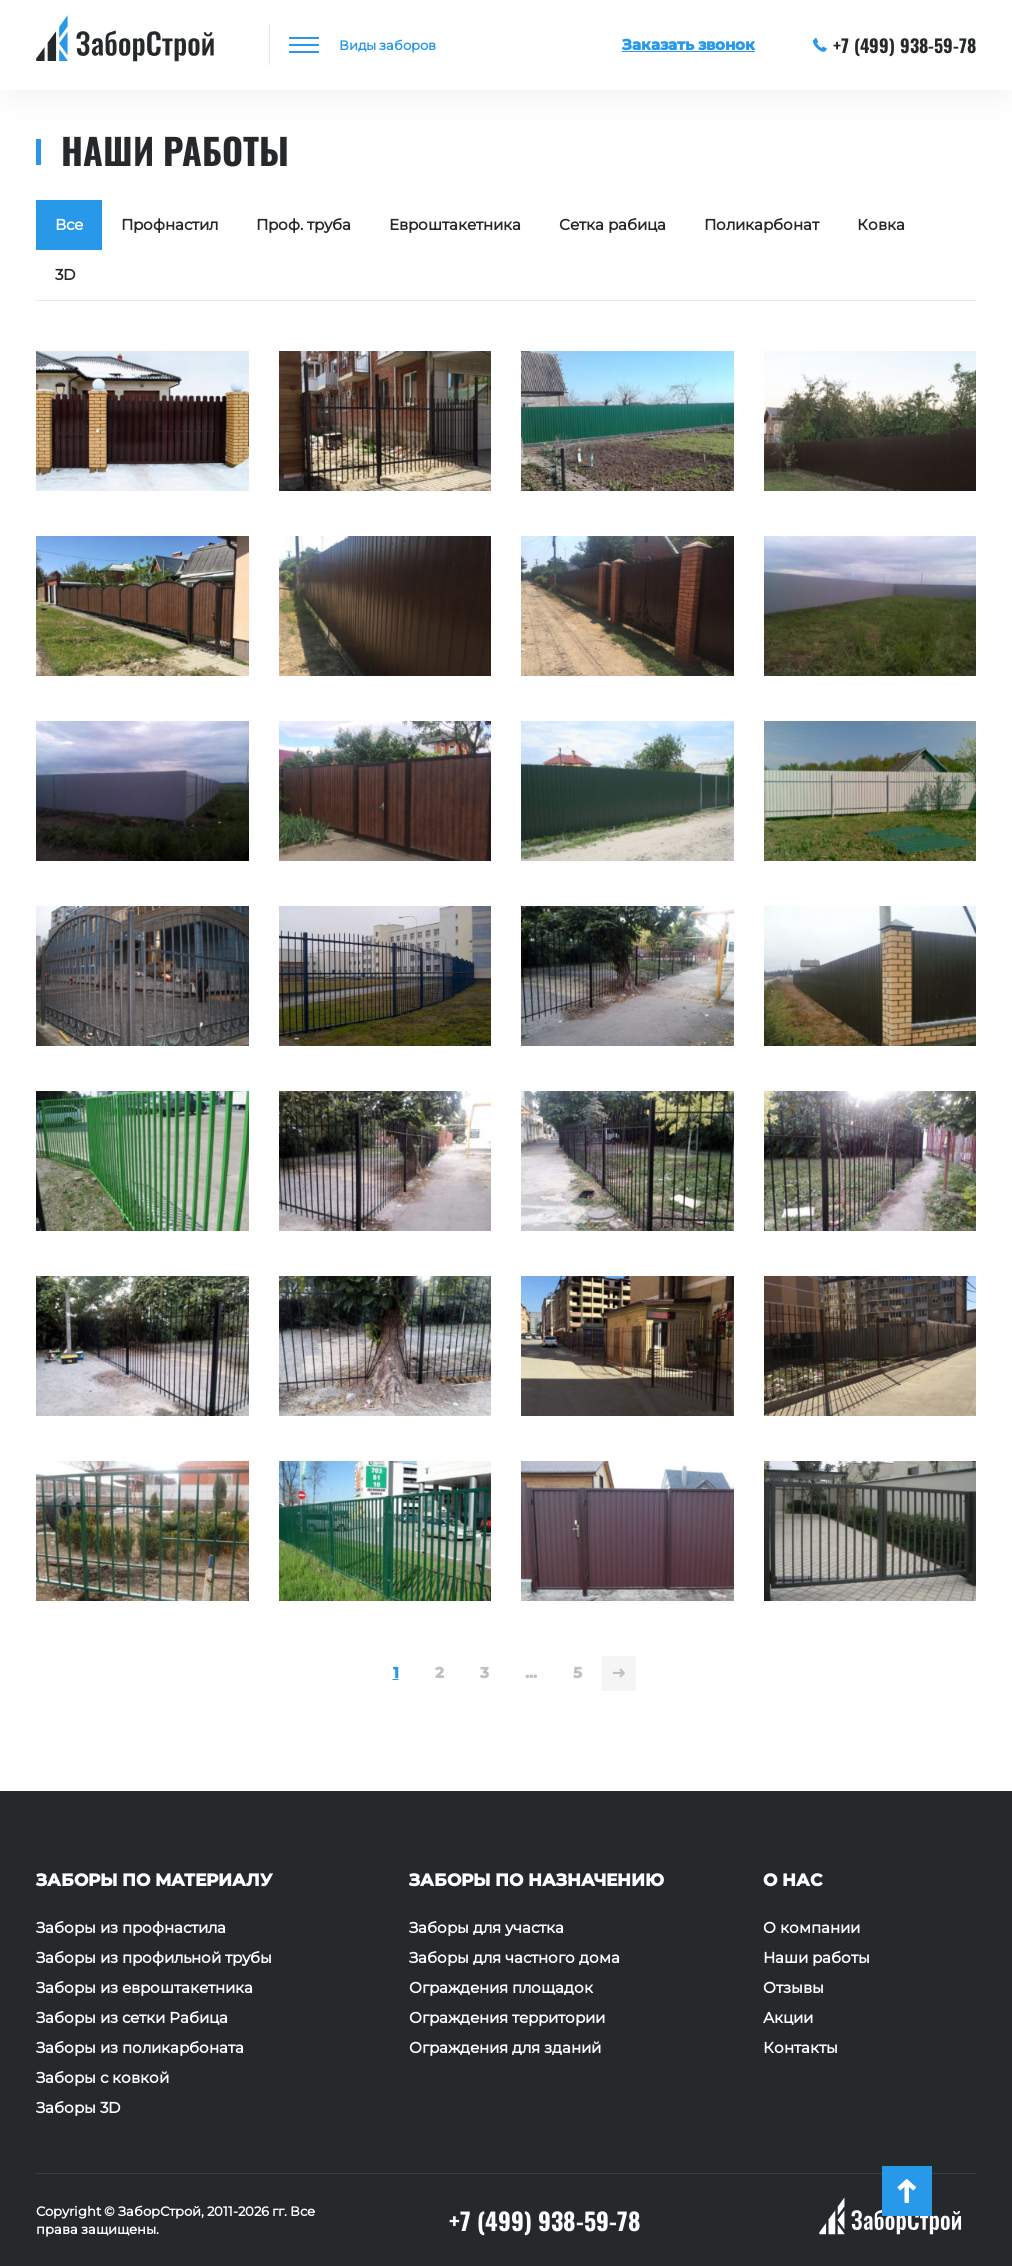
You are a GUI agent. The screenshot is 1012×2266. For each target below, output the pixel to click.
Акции (788, 2018)
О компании (811, 1928)
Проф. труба (303, 224)
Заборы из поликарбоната (140, 2048)
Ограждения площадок (501, 1988)
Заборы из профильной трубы (154, 1958)
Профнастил (169, 224)
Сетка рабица (612, 224)
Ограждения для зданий (505, 2048)
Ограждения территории (507, 2018)
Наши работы (816, 1958)
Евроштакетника (455, 224)
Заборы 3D (78, 2108)
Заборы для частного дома (514, 1958)
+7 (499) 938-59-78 (895, 45)
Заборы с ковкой (102, 2078)
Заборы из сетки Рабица (132, 2018)
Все (69, 224)
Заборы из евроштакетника (144, 1988)
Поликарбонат (761, 224)
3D (65, 274)
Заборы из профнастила (131, 1928)
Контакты (800, 2048)
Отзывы (793, 1988)
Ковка (881, 224)
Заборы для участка (486, 1928)
